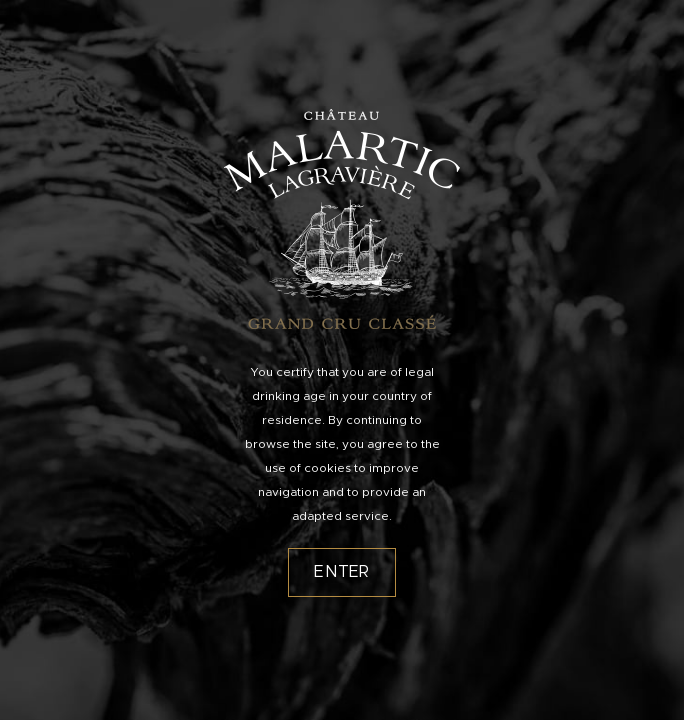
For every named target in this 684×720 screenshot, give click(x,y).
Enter (342, 572)
